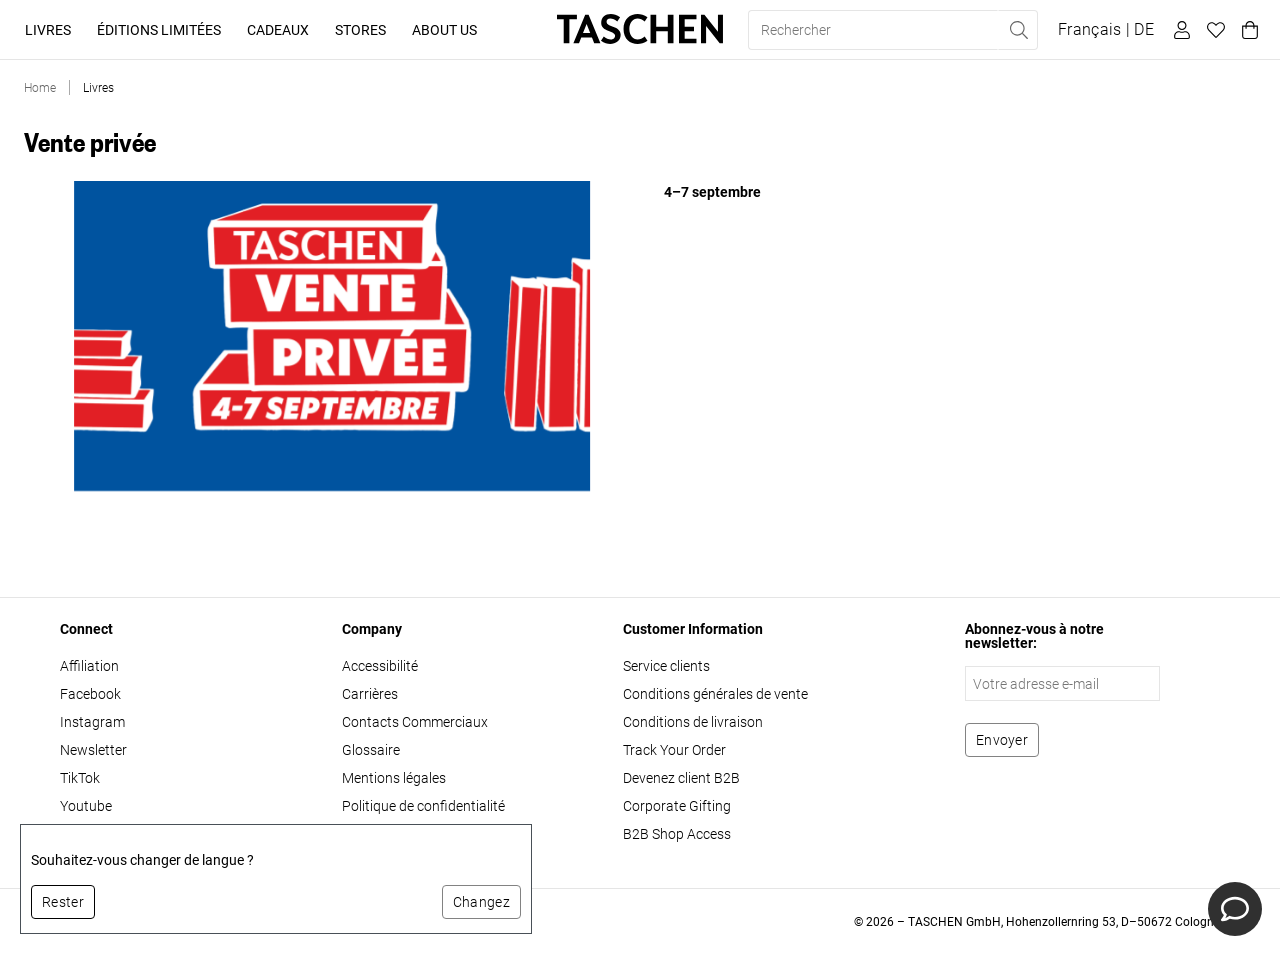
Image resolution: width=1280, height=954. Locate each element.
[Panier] (1247, 30)
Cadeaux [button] (278, 30)
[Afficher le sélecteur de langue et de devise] (1106, 30)
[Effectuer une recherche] (1018, 30)
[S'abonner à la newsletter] (1002, 740)
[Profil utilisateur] (1179, 30)
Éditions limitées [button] (159, 30)
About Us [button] (444, 30)
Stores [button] (360, 30)
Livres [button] (48, 30)
